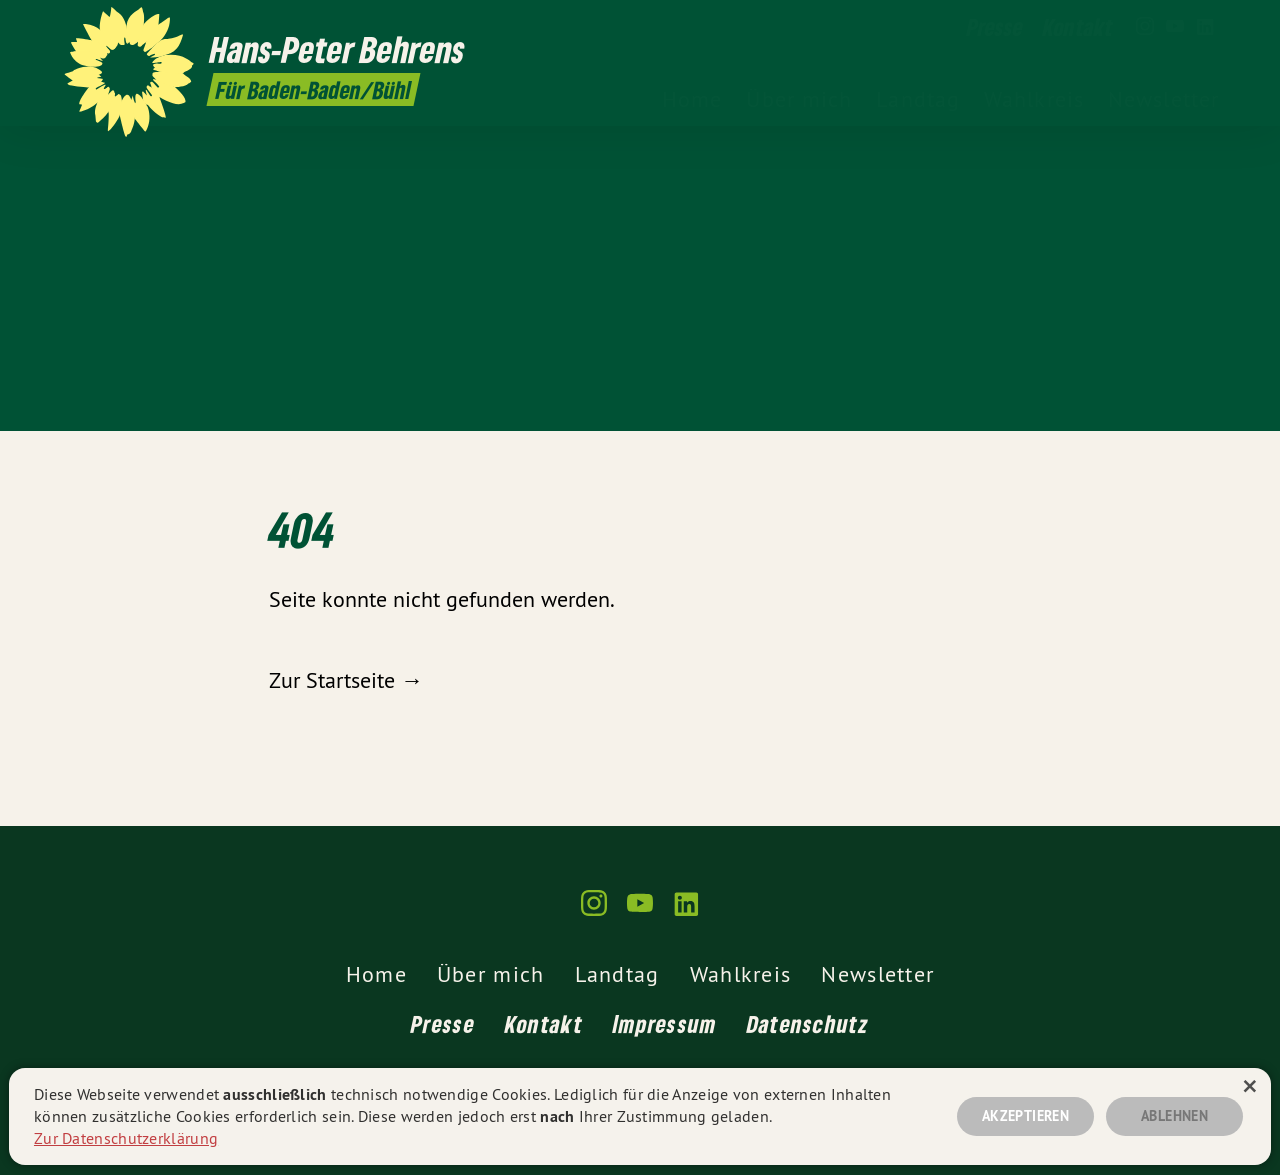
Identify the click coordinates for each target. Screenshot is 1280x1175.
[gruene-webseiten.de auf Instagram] (1145, 27)
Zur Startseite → (346, 680)
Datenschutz (808, 1023)
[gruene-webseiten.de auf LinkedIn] (1205, 27)
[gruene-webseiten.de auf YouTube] (1175, 27)
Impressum (665, 1023)
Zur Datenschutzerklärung (126, 1138)
